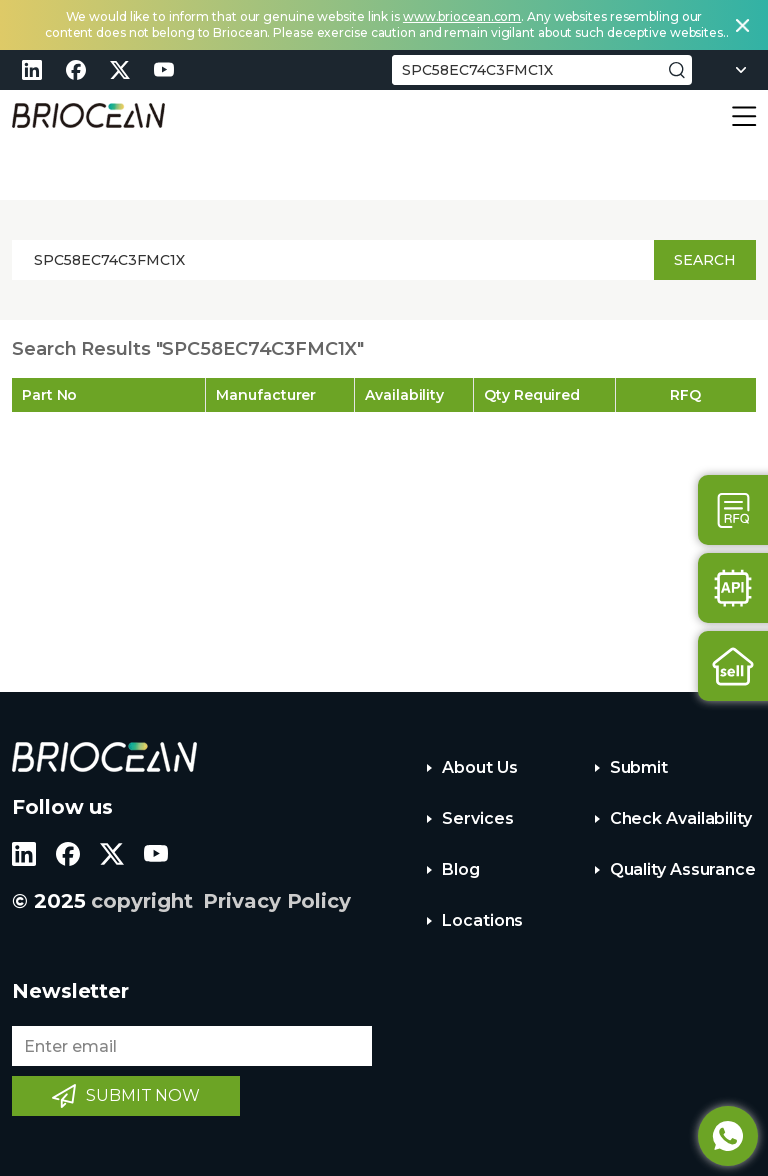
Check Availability (681, 818)
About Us (479, 767)
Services (477, 818)
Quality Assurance (683, 869)
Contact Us (733, 510)
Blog (461, 869)
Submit (639, 767)
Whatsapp (728, 1136)
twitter (120, 70)
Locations (482, 920)
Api (733, 588)
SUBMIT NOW (143, 1095)
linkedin (32, 70)
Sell (733, 666)
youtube (164, 70)
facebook (76, 70)
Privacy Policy (277, 901)
